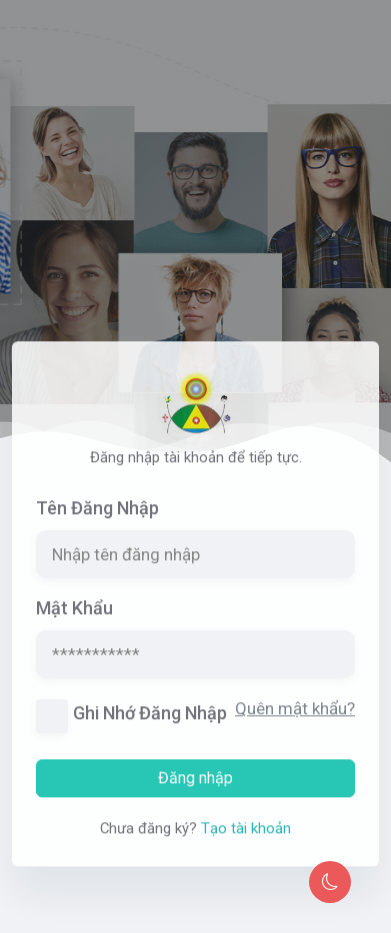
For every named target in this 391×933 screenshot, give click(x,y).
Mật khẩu (74, 621)
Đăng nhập (195, 790)
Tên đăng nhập (97, 521)
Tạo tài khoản (246, 841)
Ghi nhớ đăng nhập (150, 726)
